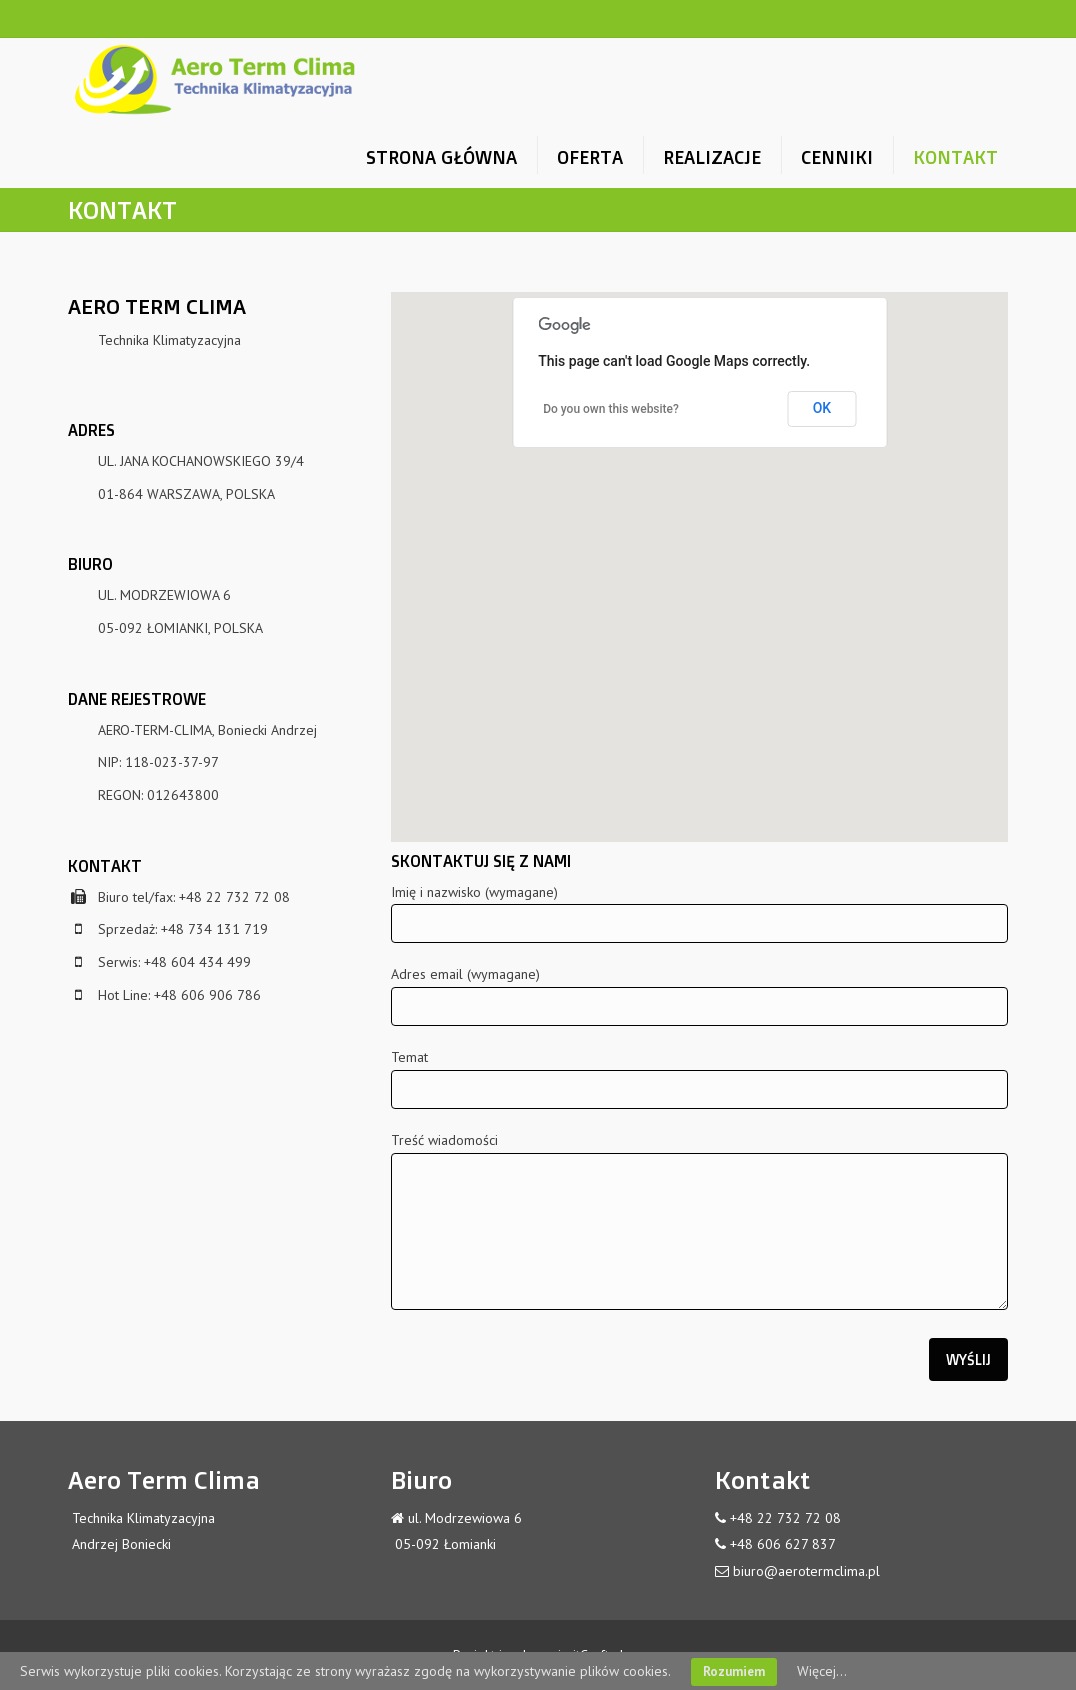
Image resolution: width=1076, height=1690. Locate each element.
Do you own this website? (611, 409)
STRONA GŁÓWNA (441, 157)
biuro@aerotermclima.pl (806, 1571)
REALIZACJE (712, 157)
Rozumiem (734, 1671)
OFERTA (590, 157)
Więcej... (822, 1671)
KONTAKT (955, 157)
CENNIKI (837, 157)
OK (822, 408)
